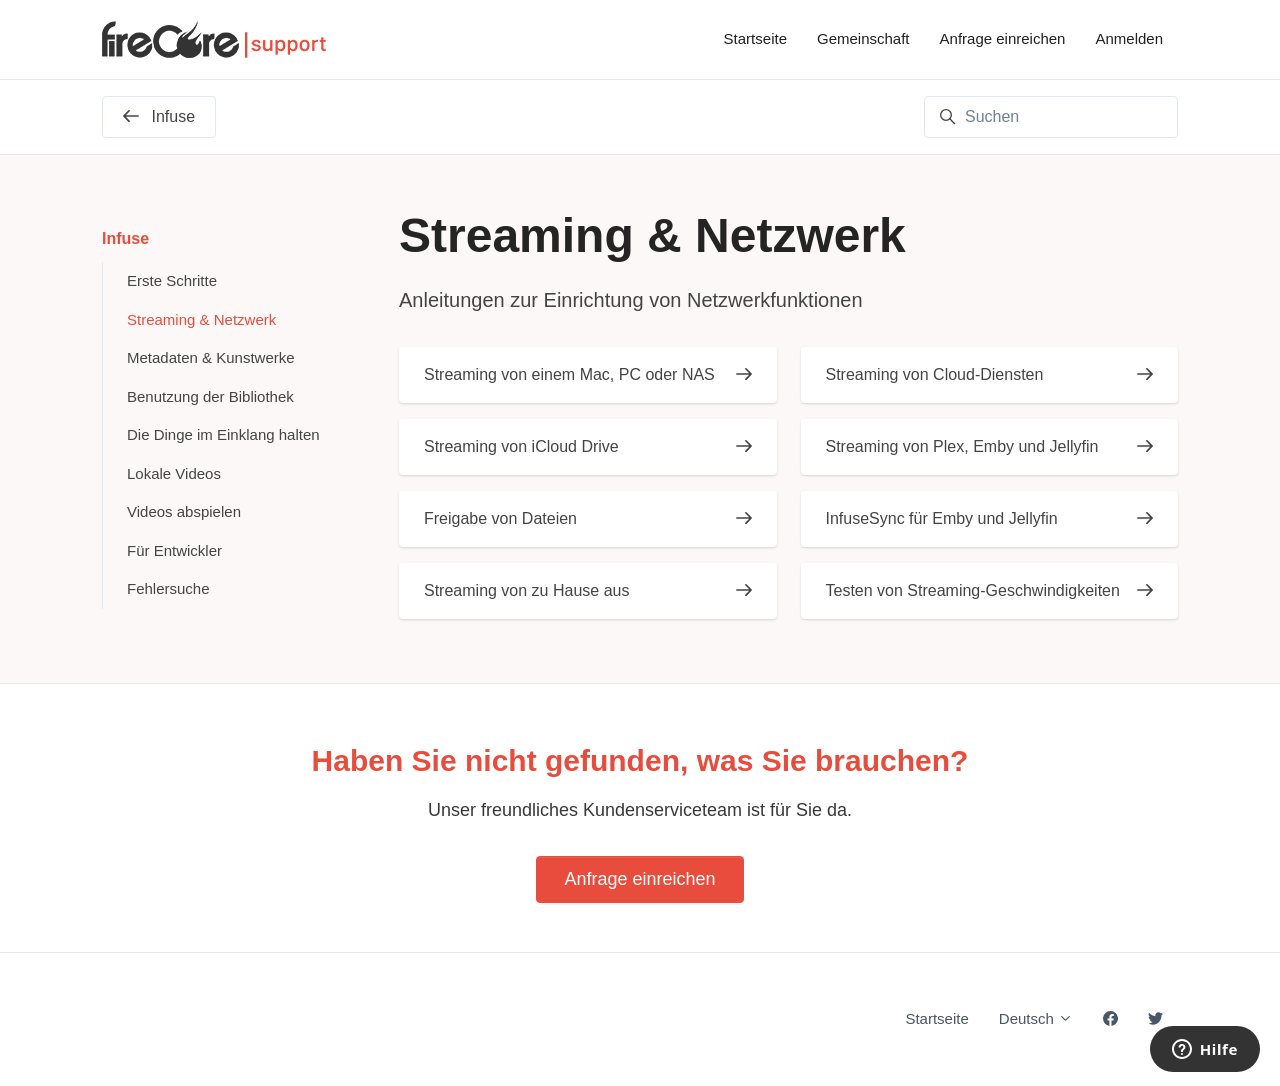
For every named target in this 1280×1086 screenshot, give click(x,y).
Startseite (755, 38)
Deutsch (1036, 1018)
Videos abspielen (184, 511)
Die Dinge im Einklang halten (223, 434)
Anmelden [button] (1129, 38)
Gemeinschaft (863, 38)
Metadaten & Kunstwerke (211, 357)
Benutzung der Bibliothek (210, 396)
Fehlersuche (168, 588)
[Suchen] (1051, 117)
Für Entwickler (174, 550)
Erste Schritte (172, 280)
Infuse (125, 238)
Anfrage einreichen (1003, 38)
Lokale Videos (174, 473)
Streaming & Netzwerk (201, 319)
